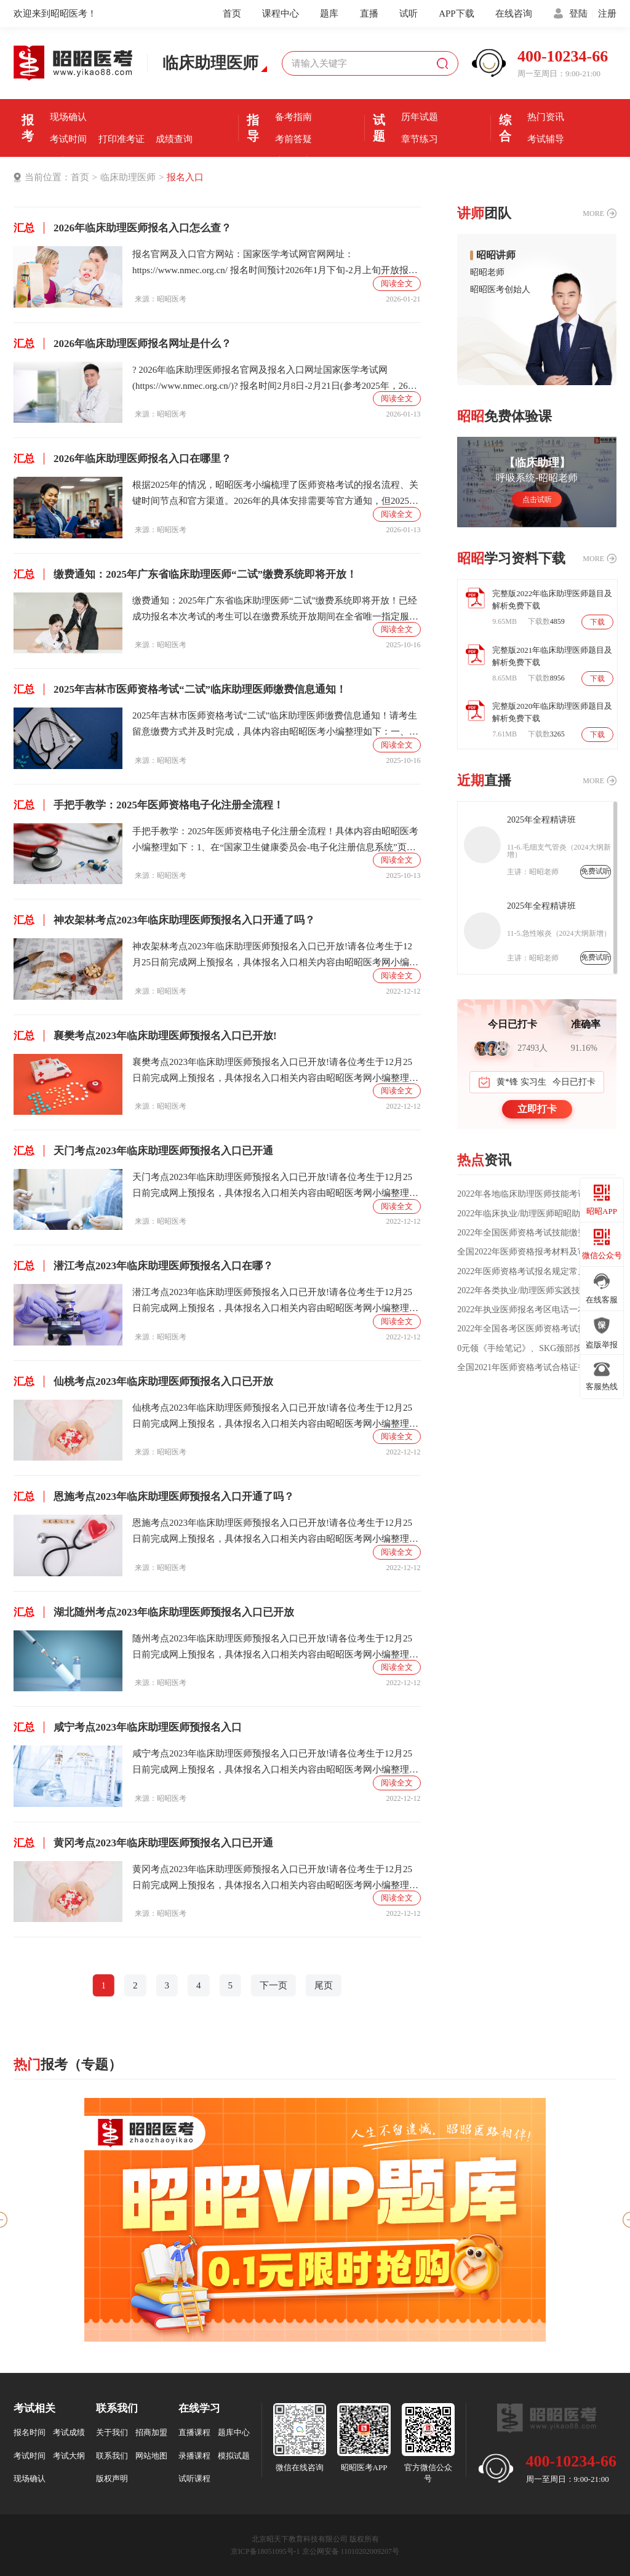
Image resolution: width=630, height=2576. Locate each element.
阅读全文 (397, 283)
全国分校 (545, 161)
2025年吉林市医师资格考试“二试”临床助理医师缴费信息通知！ (180, 689)
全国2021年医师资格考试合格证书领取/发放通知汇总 (536, 1367)
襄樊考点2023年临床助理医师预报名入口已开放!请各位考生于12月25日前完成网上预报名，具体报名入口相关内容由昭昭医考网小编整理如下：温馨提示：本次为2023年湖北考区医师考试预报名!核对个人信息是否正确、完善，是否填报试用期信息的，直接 (275, 1071)
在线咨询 (513, 13)
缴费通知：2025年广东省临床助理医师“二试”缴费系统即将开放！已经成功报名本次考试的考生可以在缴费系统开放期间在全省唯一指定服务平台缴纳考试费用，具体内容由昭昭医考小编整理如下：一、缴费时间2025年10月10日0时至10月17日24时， (275, 610)
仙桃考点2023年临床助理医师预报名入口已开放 (143, 1381)
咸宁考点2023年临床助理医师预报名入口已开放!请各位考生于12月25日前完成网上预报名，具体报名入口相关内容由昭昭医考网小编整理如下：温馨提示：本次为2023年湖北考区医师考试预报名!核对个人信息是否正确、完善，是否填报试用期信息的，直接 (275, 1763)
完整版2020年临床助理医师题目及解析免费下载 (552, 712)
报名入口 (174, 95)
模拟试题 (234, 2456)
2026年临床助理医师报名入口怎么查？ (122, 228)
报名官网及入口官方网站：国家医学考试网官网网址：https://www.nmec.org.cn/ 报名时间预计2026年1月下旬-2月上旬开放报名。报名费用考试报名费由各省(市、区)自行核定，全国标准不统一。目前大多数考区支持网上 (273, 263)
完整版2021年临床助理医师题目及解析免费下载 (552, 656)
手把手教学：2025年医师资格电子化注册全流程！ (149, 805)
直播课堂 (293, 161)
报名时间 (121, 95)
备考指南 (293, 117)
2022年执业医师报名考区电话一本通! (527, 1310)
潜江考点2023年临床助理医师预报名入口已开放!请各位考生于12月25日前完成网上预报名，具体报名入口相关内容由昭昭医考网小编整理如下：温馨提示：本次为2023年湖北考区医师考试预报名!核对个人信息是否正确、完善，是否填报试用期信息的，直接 (275, 1301)
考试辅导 (545, 139)
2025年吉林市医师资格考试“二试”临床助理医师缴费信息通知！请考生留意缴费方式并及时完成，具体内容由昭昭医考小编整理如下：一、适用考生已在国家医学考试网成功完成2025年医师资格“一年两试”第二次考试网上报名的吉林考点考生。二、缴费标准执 (275, 725)
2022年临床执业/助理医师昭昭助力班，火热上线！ (536, 1214)
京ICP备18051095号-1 (265, 2551)
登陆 (578, 13)
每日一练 (419, 161)
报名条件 (68, 95)
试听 (408, 13)
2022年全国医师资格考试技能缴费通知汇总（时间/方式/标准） (536, 1233)
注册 (607, 13)
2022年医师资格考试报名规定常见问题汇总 (536, 1271)
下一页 (273, 1985)
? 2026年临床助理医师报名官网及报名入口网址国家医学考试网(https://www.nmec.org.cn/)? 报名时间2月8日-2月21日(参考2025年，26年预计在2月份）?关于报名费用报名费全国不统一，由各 (274, 379)
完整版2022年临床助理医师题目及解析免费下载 (552, 599)
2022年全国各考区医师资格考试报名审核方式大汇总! (536, 1329)
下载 (597, 622)
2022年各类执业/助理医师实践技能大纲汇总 (536, 1290)
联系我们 (112, 2456)
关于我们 (112, 2432)
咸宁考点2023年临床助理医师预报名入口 (128, 1727)
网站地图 (151, 2456)
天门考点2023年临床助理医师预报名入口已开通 (143, 1151)
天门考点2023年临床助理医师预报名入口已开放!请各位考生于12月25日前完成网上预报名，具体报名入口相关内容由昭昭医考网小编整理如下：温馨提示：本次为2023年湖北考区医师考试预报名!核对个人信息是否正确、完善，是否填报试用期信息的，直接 (275, 1186)
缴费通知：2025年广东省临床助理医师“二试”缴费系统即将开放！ (185, 574)
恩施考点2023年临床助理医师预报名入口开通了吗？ (154, 1496)
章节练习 (419, 139)
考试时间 (68, 139)
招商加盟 (151, 2432)
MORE (593, 213)
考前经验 (293, 95)
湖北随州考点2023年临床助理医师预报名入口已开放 (154, 1612)
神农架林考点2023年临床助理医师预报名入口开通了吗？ (164, 920)
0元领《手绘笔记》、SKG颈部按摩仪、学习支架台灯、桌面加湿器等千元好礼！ (536, 1348)
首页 (232, 13)
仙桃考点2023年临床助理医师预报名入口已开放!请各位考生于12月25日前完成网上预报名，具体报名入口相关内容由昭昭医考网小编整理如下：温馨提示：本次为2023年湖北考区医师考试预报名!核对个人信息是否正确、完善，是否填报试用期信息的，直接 (275, 1417)
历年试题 (419, 117)
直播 (369, 13)
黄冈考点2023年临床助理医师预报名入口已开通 (143, 1843)
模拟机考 (419, 95)
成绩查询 (174, 139)
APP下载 (456, 13)
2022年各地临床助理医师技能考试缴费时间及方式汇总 (536, 1194)
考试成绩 (69, 2432)
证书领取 (68, 161)
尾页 (323, 1985)
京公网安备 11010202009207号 (351, 2551)
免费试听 (595, 871)
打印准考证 (121, 139)
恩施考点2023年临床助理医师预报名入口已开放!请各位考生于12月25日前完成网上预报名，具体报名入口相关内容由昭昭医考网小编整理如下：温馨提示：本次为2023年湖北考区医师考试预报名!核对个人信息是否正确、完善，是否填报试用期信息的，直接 (275, 1532)
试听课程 (194, 2478)
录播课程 (194, 2456)
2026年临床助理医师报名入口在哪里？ (122, 459)
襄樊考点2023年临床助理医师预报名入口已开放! (145, 1036)
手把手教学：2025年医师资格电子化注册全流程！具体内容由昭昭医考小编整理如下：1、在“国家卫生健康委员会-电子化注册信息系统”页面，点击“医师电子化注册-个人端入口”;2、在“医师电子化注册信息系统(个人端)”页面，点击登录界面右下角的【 (275, 840)
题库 (329, 13)
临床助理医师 (128, 177)
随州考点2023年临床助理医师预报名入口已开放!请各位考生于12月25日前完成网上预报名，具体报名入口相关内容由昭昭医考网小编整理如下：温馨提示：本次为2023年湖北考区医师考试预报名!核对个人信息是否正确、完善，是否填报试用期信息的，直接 (275, 1647)
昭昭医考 (171, 299)
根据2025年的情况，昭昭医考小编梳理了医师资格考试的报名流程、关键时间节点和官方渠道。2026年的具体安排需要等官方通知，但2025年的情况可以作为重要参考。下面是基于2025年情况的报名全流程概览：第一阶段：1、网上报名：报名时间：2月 (275, 494)
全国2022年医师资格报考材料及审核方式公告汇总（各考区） (536, 1252)
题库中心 (234, 2432)
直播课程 (194, 2432)
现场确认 (68, 117)
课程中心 (280, 13)
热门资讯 (545, 117)
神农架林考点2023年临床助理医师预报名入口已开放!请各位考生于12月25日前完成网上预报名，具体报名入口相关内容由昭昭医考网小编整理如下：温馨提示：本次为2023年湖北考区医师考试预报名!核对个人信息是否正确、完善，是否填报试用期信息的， (275, 955)
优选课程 (545, 95)
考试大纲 (69, 2456)
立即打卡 (537, 1109)
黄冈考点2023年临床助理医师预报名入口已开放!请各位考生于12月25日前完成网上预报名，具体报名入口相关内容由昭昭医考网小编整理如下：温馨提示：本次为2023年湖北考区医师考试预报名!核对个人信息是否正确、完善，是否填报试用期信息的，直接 (275, 1878)
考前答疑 (293, 139)
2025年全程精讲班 (541, 819)
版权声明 (112, 2478)
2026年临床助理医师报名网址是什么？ (122, 343)
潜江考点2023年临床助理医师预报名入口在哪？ (143, 1266)
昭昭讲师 (496, 255)
